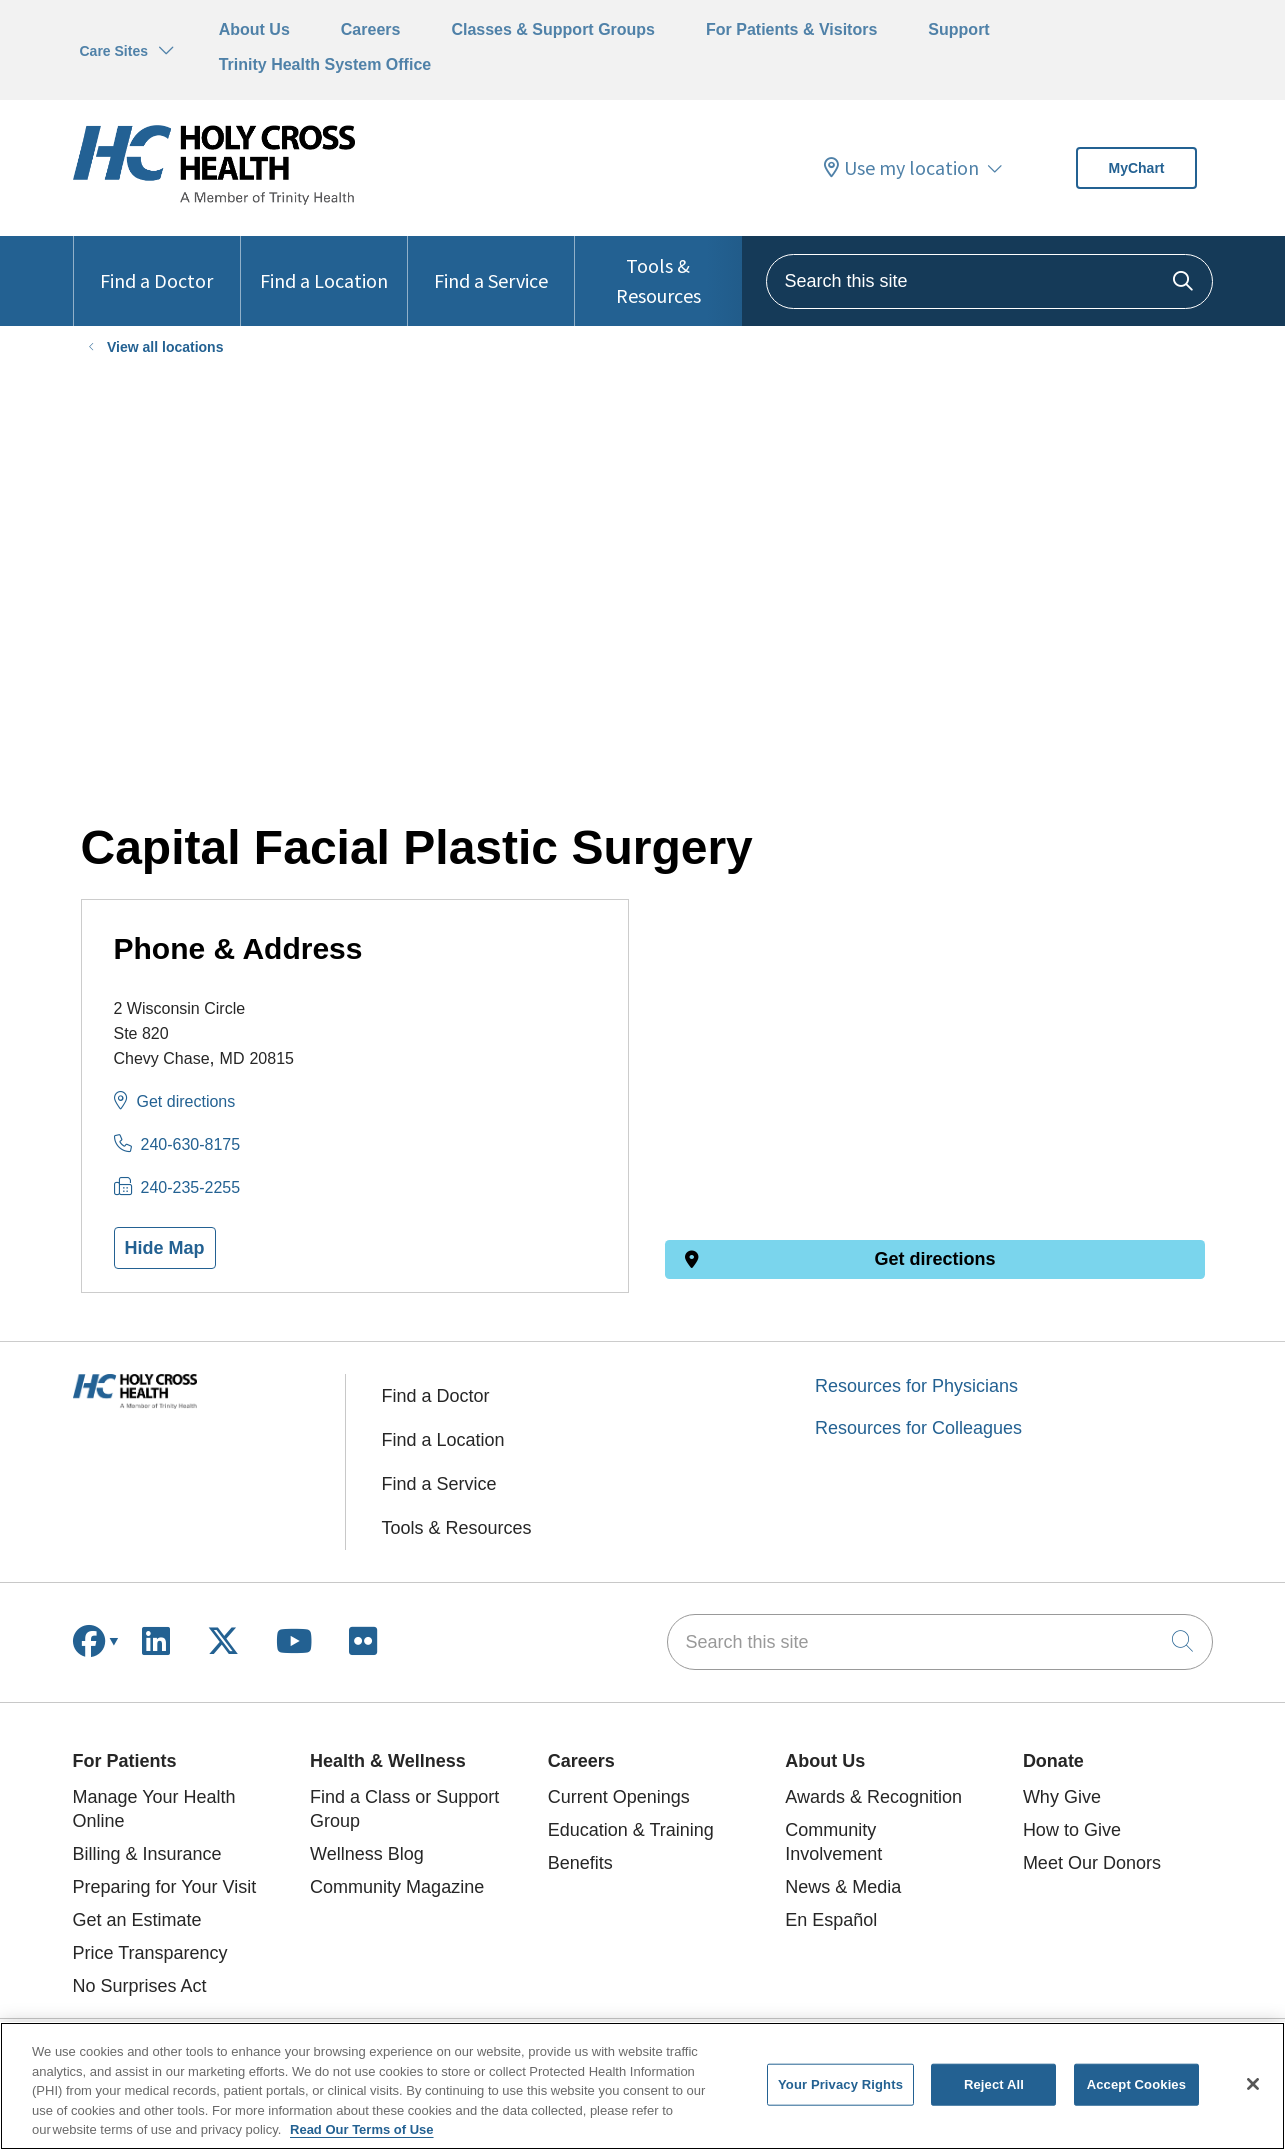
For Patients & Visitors (791, 29)
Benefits (580, 1863)
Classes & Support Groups (553, 29)
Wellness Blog (367, 1854)
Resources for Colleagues (918, 1428)
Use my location (901, 168)
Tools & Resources (658, 272)
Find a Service (491, 264)
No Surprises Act (140, 1986)
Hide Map (165, 1248)
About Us (254, 29)
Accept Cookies (1136, 2084)
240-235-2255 (191, 1187)
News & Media (843, 1887)
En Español (831, 1920)
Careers (371, 29)
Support (958, 29)
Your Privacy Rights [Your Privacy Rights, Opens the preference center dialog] (840, 2084)
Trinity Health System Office (325, 64)
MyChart (1136, 168)
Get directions (186, 1101)
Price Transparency (150, 1953)
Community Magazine (397, 1887)
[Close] (1253, 2084)
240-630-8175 (191, 1144)
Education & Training (631, 1830)
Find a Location (324, 264)
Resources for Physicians (916, 1386)
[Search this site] (989, 281)
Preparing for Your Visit (165, 1887)
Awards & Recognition (873, 1797)
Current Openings (619, 1797)
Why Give (1062, 1797)
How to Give (1072, 1830)
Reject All (994, 2084)
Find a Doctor (156, 264)
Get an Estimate (137, 1920)
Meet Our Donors (1092, 1863)
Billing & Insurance (147, 1854)
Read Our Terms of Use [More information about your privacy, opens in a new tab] (362, 2129)
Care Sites (114, 51)
